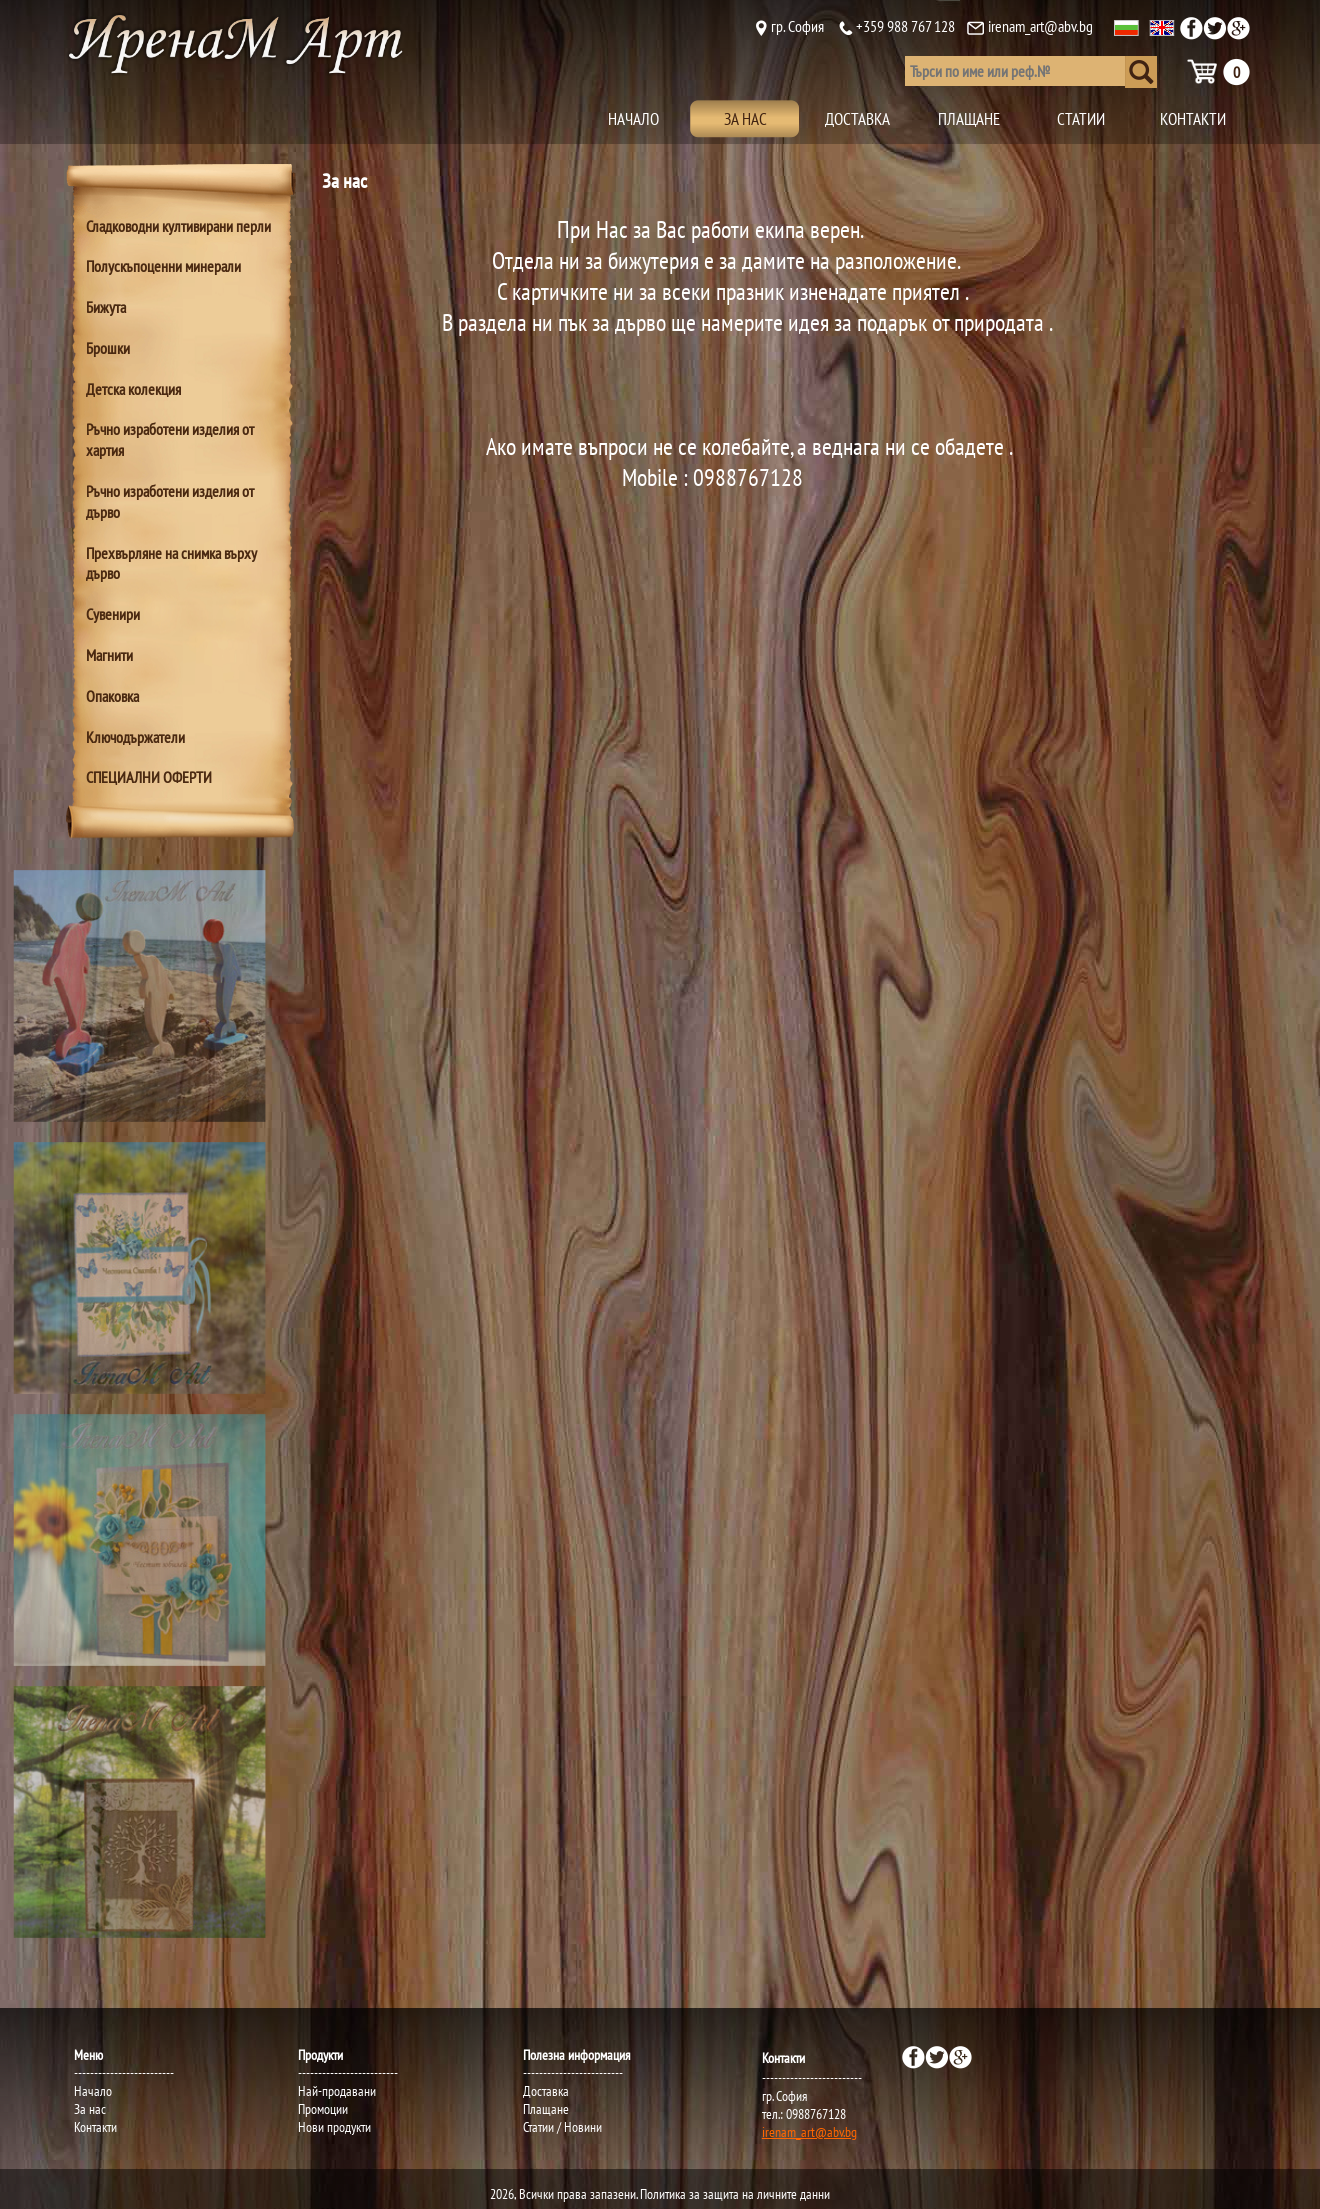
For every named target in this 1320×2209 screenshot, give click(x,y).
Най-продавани (337, 2091)
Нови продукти (334, 2127)
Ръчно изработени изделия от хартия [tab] (170, 439)
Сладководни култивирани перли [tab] (178, 226)
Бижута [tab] (106, 307)
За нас (90, 2109)
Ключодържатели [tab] (135, 737)
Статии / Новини (562, 2127)
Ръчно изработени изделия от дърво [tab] (170, 501)
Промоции (323, 2109)
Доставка (546, 2091)
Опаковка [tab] (112, 696)
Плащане (546, 2109)
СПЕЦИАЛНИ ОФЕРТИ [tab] (149, 777)
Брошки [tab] (108, 348)
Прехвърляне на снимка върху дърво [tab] (171, 563)
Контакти (95, 2127)
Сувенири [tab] (113, 614)
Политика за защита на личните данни (735, 2194)
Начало (93, 2091)
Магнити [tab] (109, 655)
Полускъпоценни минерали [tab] (163, 266)
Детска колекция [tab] (133, 389)
